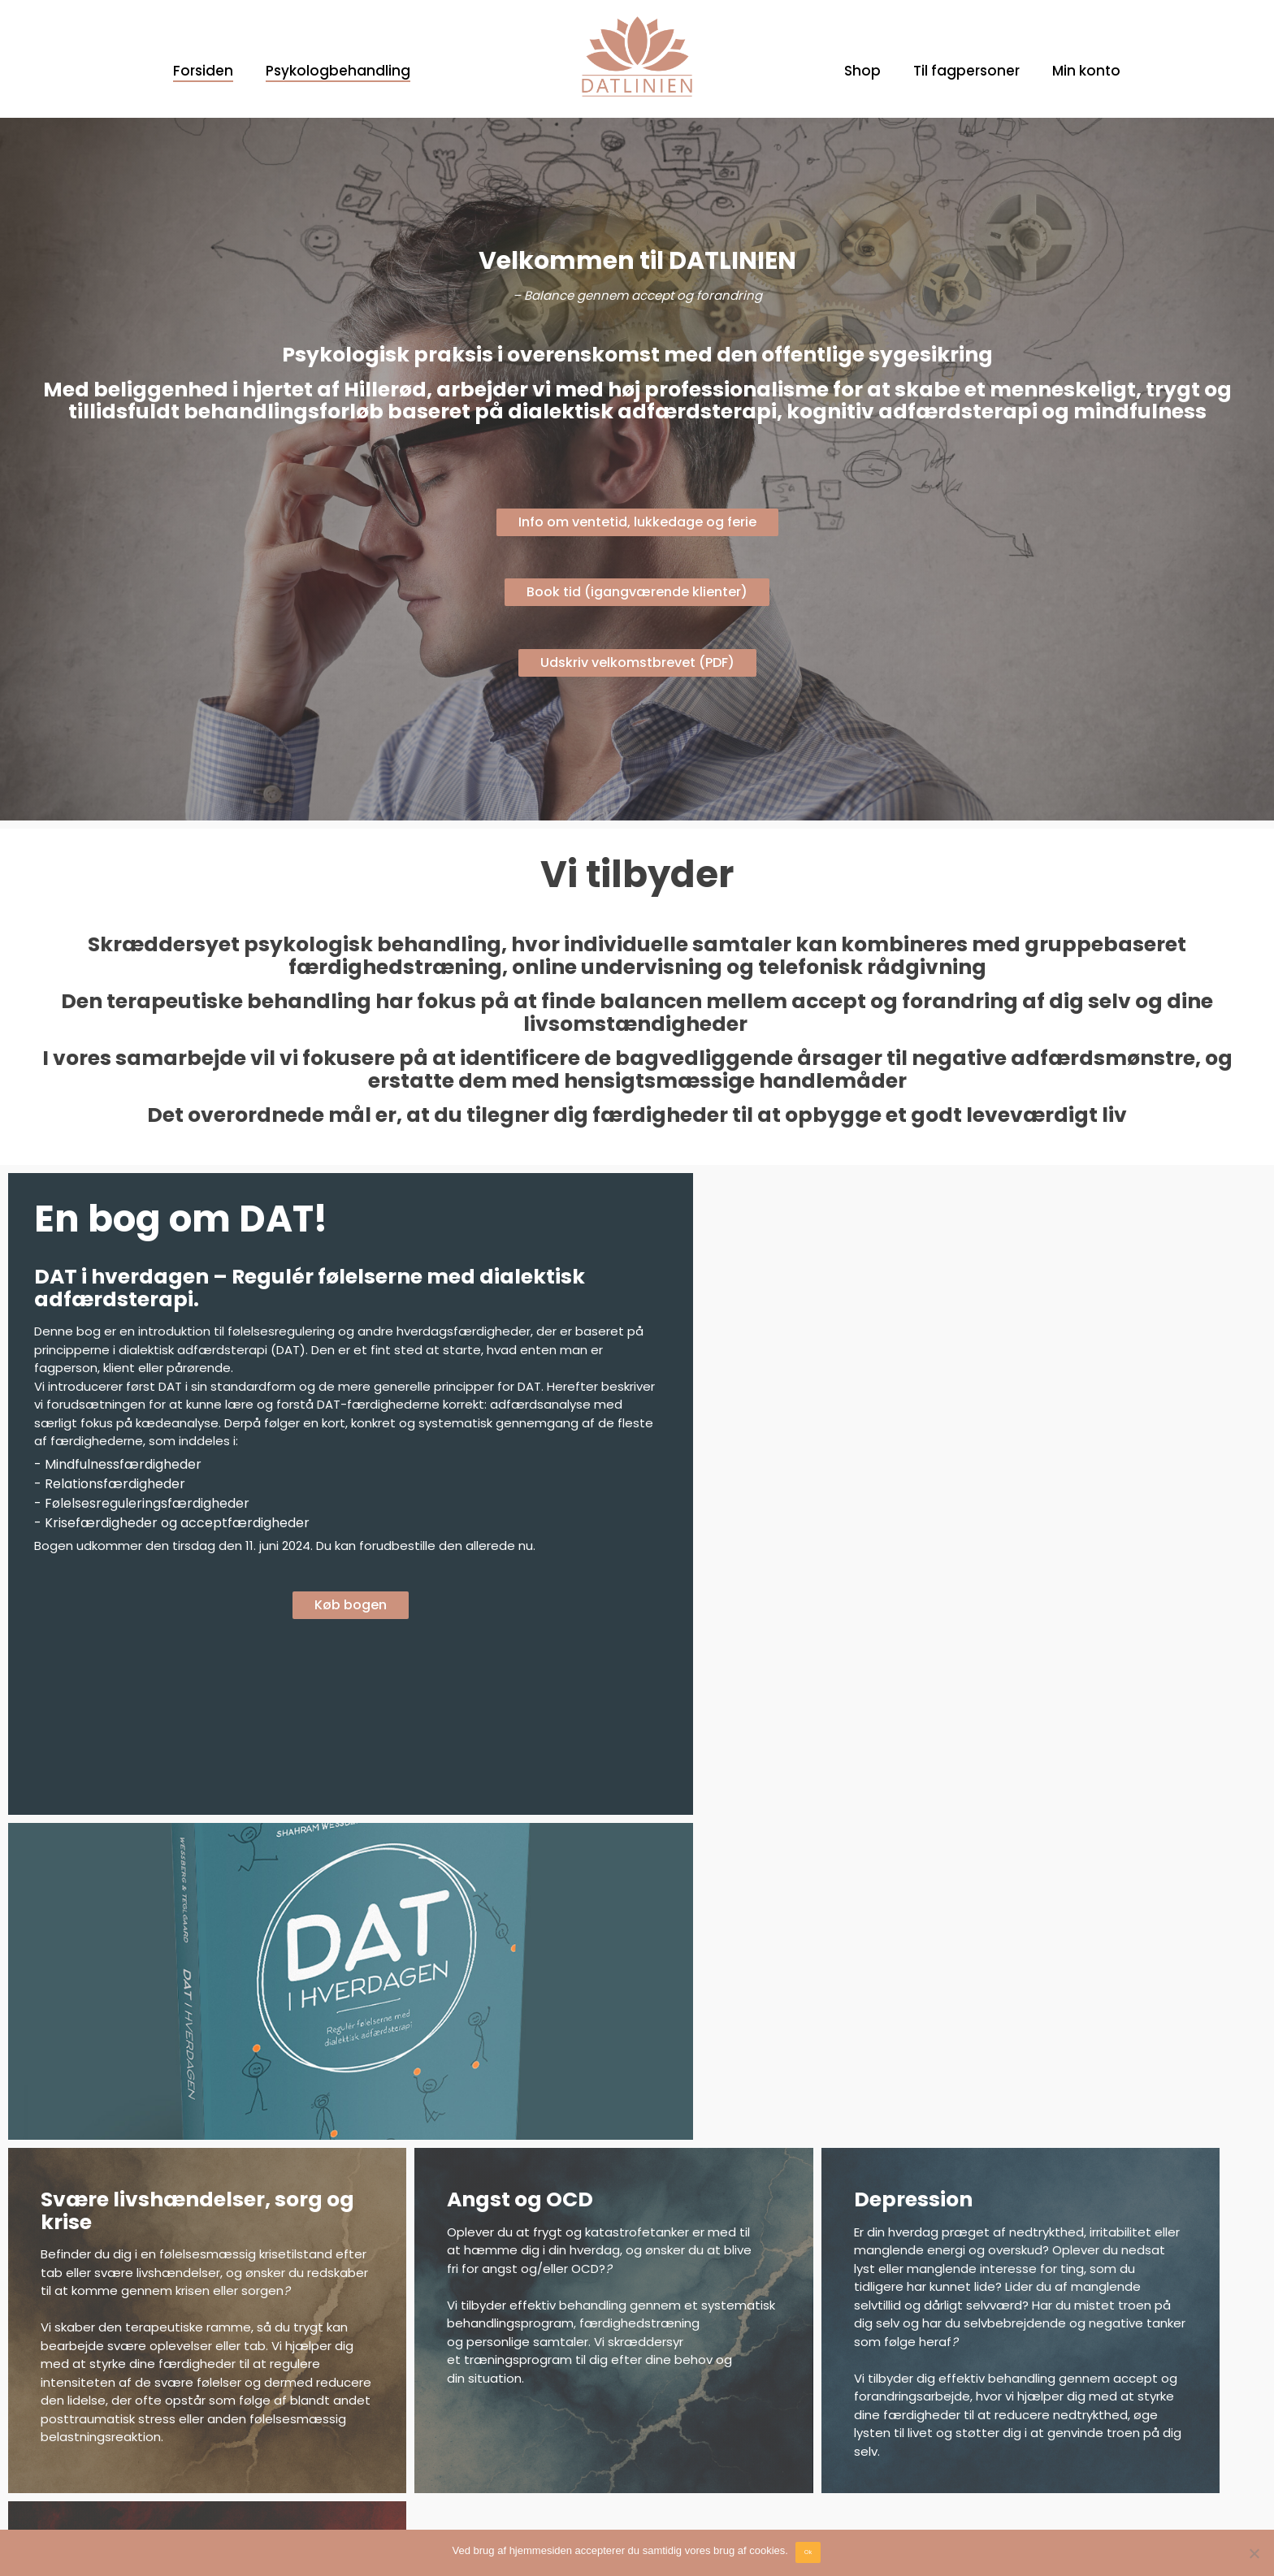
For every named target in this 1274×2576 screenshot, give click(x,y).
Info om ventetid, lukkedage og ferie (637, 522)
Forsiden (203, 70)
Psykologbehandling (338, 70)
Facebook (376, 2391)
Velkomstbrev (83, 2409)
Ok (809, 2552)
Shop (862, 70)
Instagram (378, 2409)
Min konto (1086, 70)
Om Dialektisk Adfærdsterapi (125, 2391)
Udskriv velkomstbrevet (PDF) (637, 662)
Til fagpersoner (966, 70)
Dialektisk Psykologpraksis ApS (1041, 2391)
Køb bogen (320, 1624)
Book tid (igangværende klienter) (637, 591)
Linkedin (371, 2426)
